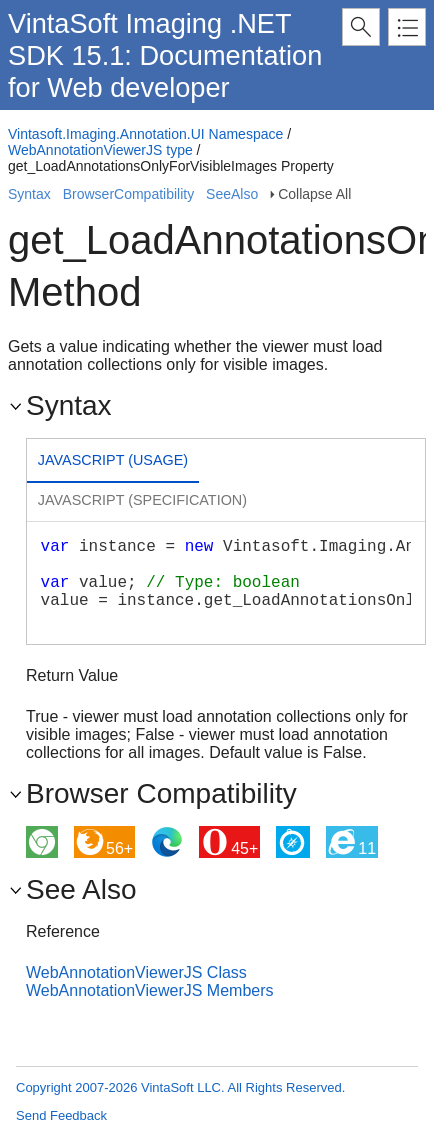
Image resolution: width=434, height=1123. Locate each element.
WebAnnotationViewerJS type (100, 150)
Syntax (29, 194)
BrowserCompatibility (128, 194)
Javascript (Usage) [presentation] (113, 460)
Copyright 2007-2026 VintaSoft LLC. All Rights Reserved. (180, 1087)
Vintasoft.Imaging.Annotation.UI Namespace (145, 134)
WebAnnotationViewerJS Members (150, 990)
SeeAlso (232, 194)
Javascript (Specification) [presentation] (142, 500)
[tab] (113, 462)
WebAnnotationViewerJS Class (136, 972)
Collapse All (314, 194)
